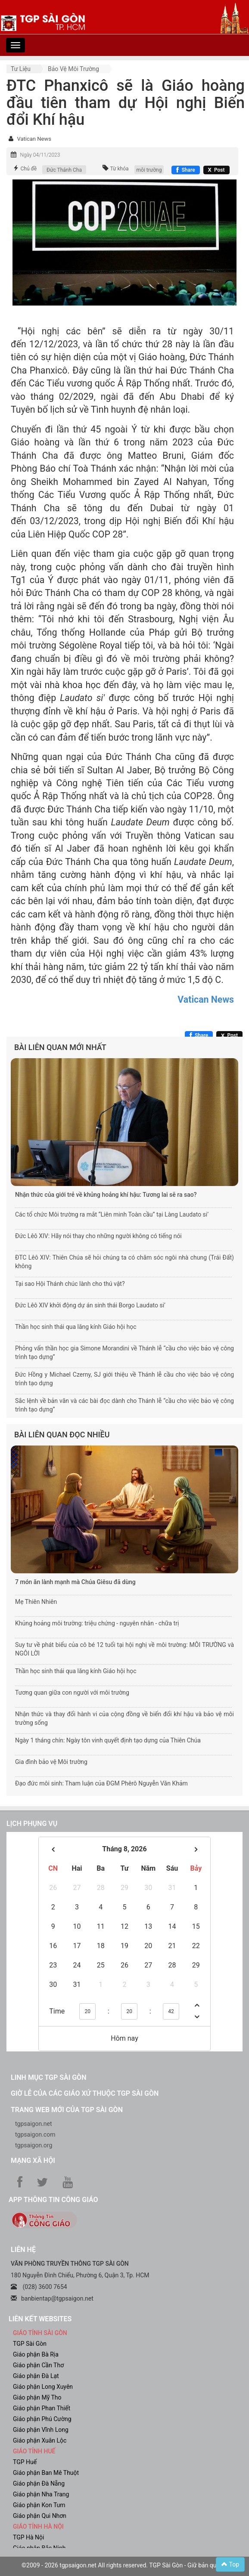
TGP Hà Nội (28, 2537)
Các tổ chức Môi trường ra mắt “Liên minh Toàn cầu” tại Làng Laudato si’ (112, 1214)
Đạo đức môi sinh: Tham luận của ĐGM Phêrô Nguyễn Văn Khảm (101, 1783)
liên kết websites (40, 2319)
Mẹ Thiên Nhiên (36, 1601)
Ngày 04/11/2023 (40, 155)
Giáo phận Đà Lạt (36, 2375)
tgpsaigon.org (33, 2145)
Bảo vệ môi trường (73, 68)
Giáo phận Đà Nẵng (39, 2483)
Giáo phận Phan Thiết (41, 2408)
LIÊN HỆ (23, 2250)
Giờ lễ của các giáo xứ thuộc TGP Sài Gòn (85, 2093)
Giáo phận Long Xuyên (43, 2386)
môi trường (149, 170)
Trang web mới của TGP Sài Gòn (67, 2110)
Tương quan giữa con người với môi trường (72, 1692)
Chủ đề (28, 169)
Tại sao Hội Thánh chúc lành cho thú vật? (70, 1283)
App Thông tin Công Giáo (53, 2200)
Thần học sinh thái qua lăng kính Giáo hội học (76, 1326)
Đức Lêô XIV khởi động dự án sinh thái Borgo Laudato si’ (90, 1305)
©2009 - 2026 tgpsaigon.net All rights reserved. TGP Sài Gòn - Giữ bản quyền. (124, 2565)
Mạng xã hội (33, 2160)
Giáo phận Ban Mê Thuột (46, 2472)
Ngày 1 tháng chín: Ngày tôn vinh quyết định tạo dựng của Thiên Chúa (108, 1740)
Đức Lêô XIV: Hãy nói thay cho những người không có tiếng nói (98, 1235)
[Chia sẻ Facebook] (185, 170)
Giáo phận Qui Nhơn (39, 2515)
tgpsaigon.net (33, 2123)
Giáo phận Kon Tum (39, 2505)
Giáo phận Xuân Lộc (39, 2440)
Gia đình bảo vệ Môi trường (51, 1761)
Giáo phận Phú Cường (42, 2418)
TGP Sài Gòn (30, 2343)
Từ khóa (119, 169)
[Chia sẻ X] (216, 170)
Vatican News (34, 139)
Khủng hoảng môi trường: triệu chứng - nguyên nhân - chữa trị (97, 1623)
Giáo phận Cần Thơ (38, 2365)
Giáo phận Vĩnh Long (40, 2429)
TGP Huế (25, 2462)
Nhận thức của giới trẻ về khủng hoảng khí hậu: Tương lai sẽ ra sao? (106, 1194)
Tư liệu (21, 68)
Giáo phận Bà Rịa (36, 2354)
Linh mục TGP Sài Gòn (48, 2077)
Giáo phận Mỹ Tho (37, 2397)
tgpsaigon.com (35, 2134)
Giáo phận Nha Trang (41, 2494)
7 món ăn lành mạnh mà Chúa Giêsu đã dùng (75, 1581)
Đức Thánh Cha (64, 170)
